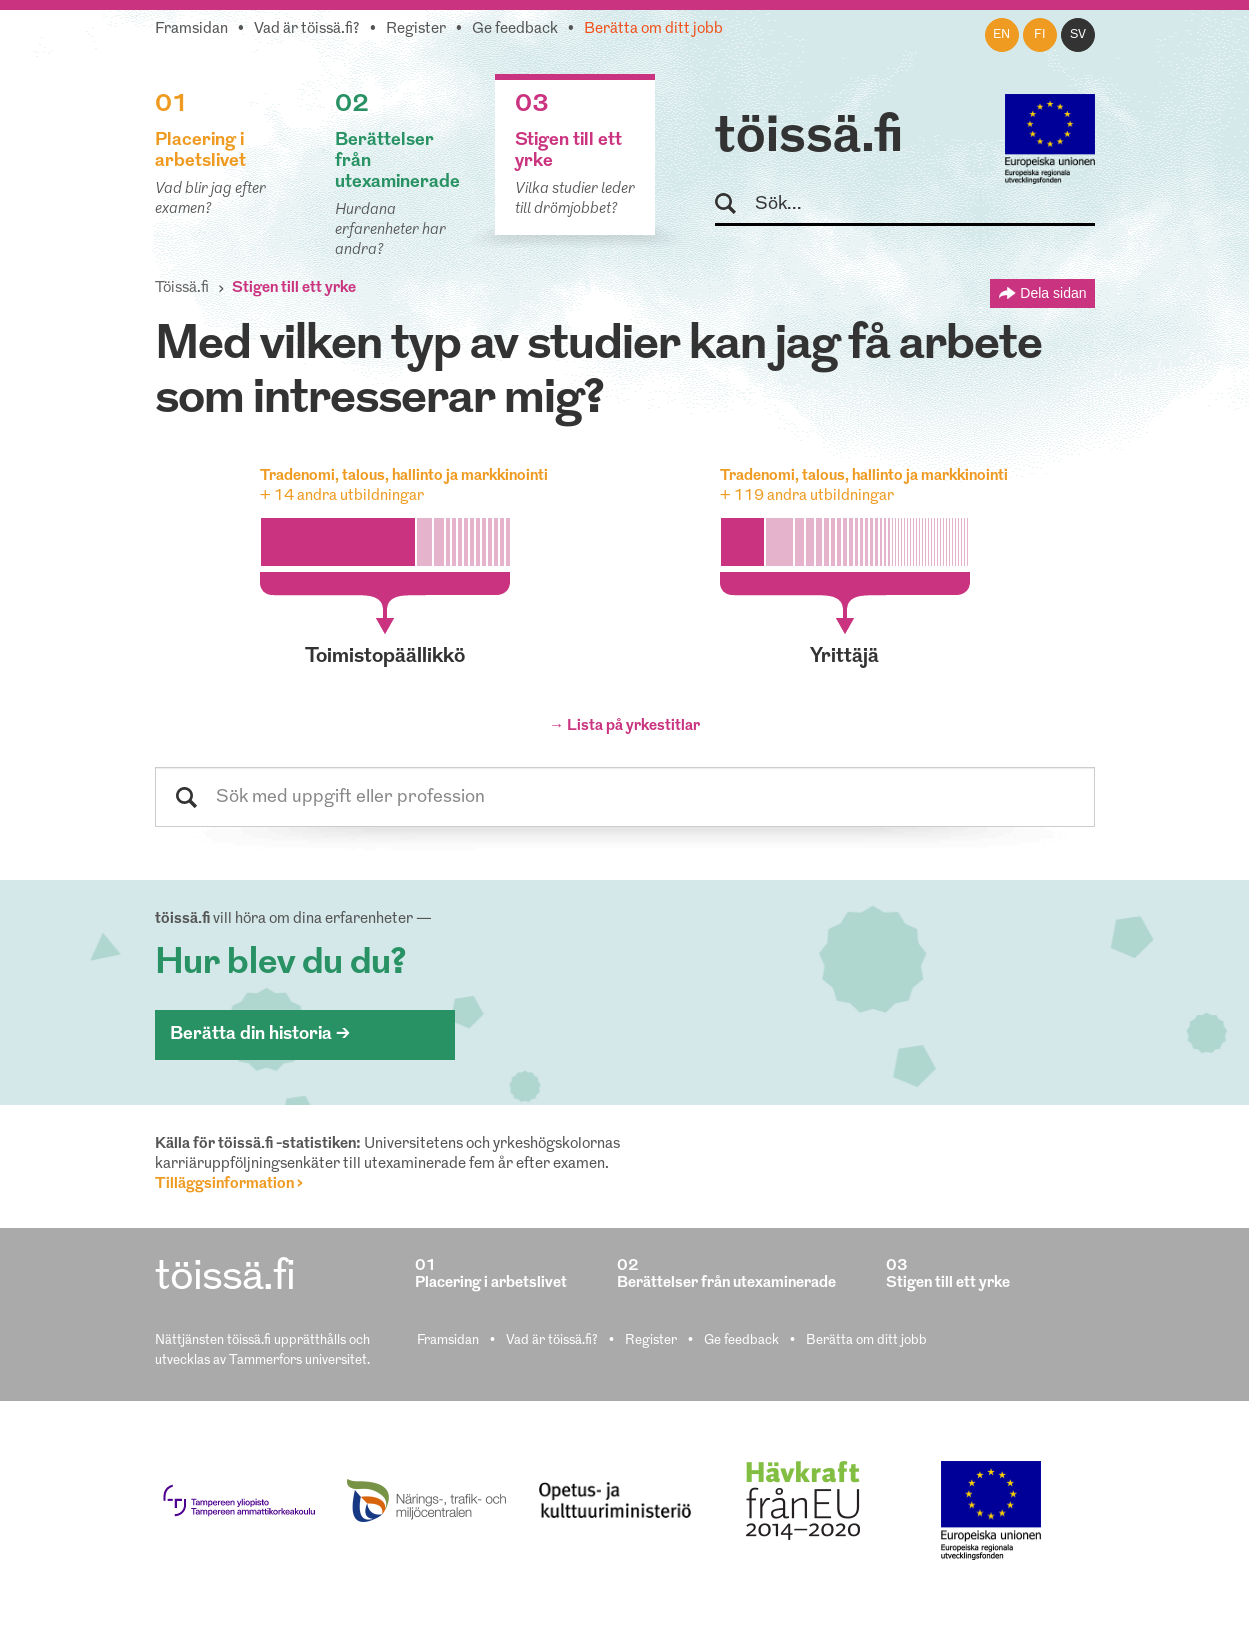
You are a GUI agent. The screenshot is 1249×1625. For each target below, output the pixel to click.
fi (1040, 35)
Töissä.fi (182, 288)
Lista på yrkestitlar (633, 726)
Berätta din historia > (260, 1034)
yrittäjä (844, 657)
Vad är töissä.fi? (307, 29)
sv (1078, 35)
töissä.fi (809, 138)
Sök (734, 204)
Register (416, 29)
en (1001, 35)
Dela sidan (1053, 293)
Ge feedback (515, 29)
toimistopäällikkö (385, 657)
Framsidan (191, 29)
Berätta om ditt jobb (653, 29)
